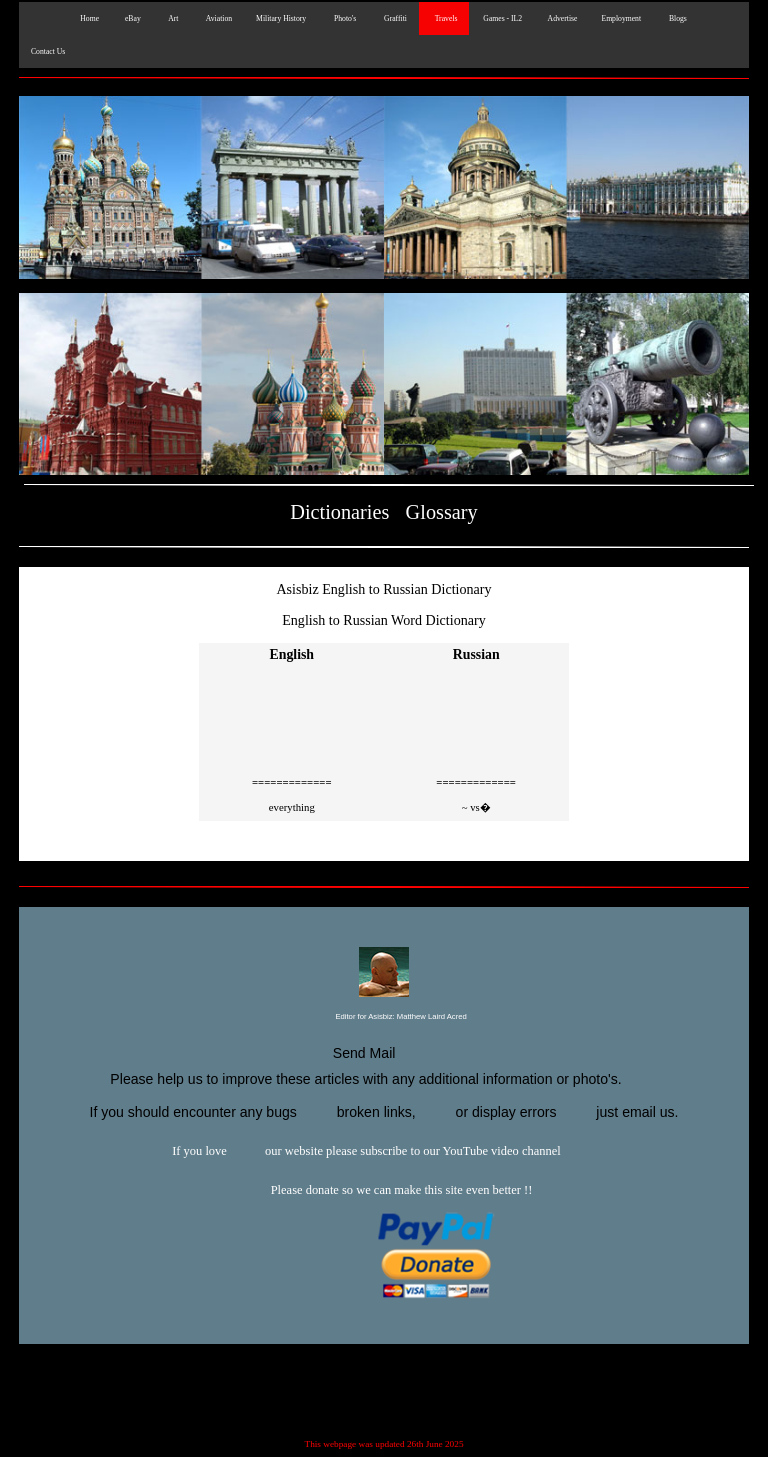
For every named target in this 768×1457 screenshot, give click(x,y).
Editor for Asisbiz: (383, 1017)
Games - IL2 (501, 18)
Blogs (676, 18)
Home (87, 18)
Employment (621, 18)
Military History (281, 18)
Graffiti (393, 18)
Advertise (561, 18)
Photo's (343, 18)
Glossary (442, 512)
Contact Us (48, 51)
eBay (132, 18)
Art (172, 18)
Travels (444, 18)
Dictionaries (339, 512)
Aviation (217, 18)
